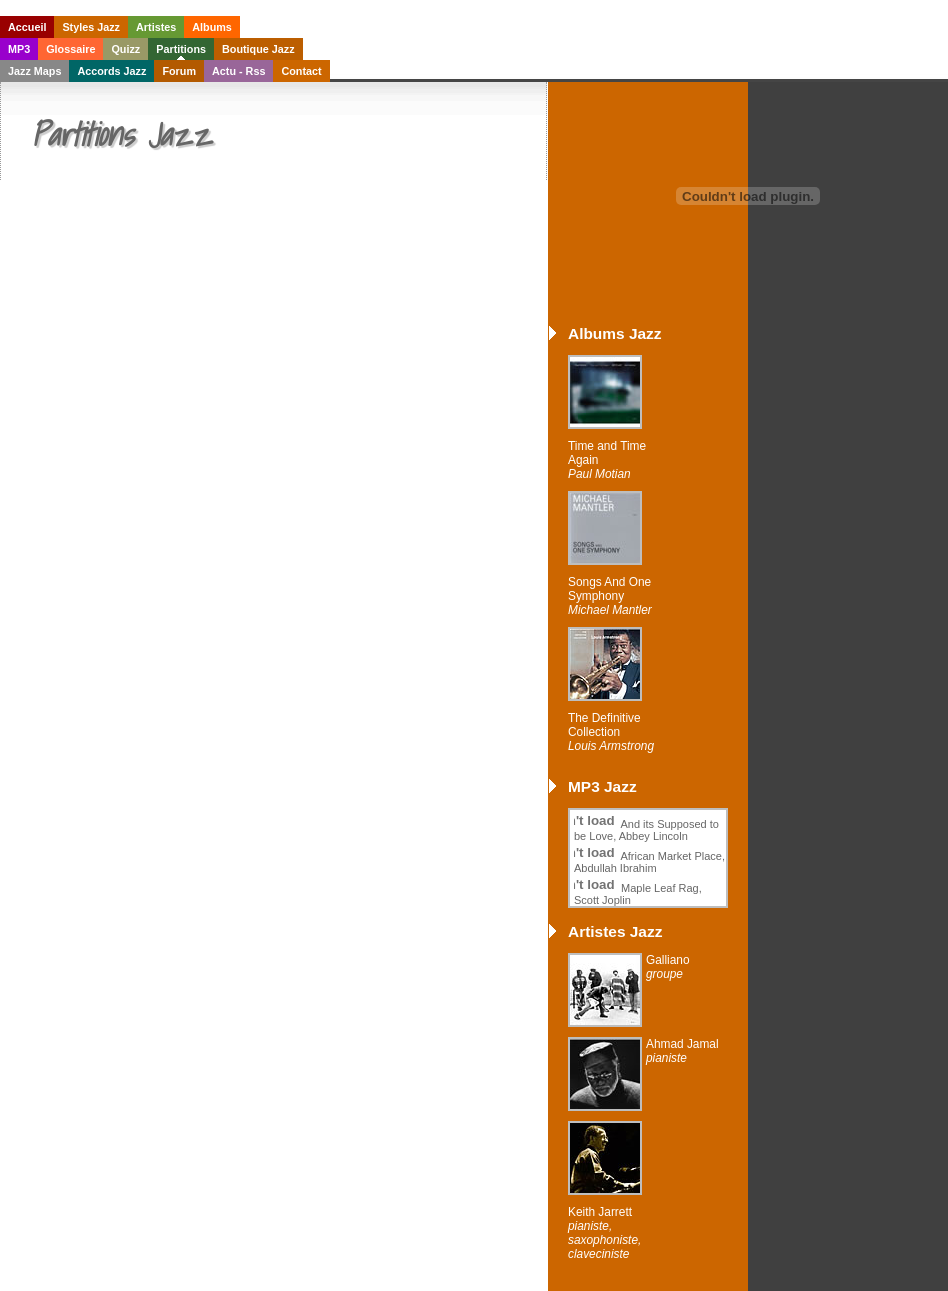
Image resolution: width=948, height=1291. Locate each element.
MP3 (19, 49)
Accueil (27, 27)
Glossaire (70, 49)
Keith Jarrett (604, 1233)
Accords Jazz (111, 71)
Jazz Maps (34, 71)
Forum (179, 71)
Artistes (156, 27)
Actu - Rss (238, 71)
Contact (301, 71)
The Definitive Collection (611, 732)
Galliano (668, 967)
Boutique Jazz (258, 49)
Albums (212, 27)
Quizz (125, 49)
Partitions (181, 49)
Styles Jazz (91, 27)
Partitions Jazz (121, 134)
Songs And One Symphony (610, 596)
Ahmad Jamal (682, 1051)
